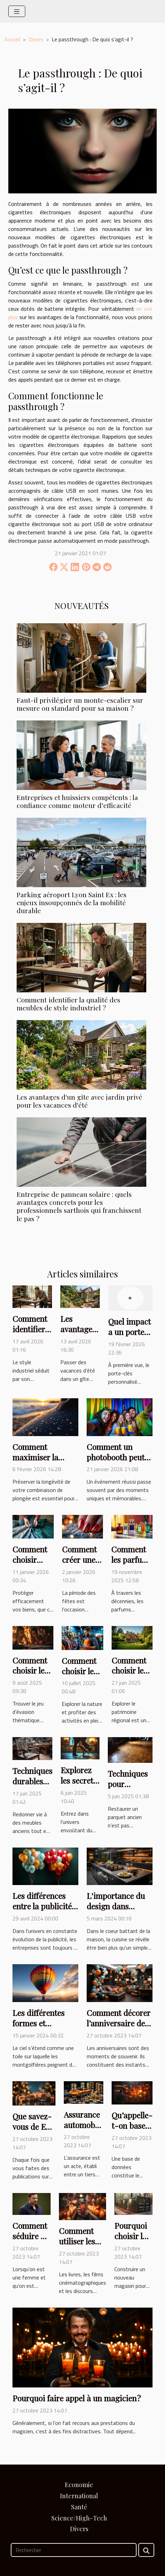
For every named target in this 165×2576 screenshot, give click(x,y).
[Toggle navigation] (16, 11)
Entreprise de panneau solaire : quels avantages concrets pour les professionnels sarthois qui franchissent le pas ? (79, 1206)
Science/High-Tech (79, 2518)
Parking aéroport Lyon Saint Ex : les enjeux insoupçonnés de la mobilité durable (72, 902)
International (79, 2496)
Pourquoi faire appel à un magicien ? (76, 2398)
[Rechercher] (74, 2550)
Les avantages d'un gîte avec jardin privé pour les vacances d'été (79, 1100)
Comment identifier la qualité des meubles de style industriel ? (68, 1003)
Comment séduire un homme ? (31, 2236)
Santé (79, 2507)
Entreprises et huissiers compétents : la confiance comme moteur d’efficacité (77, 801)
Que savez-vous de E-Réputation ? (33, 2126)
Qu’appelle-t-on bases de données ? (132, 2131)
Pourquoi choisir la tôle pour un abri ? (130, 2241)
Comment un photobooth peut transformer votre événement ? (118, 1462)
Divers (35, 39)
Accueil (12, 39)
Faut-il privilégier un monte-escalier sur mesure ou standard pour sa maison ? (80, 703)
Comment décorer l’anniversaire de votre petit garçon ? (118, 2028)
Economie (79, 2485)
